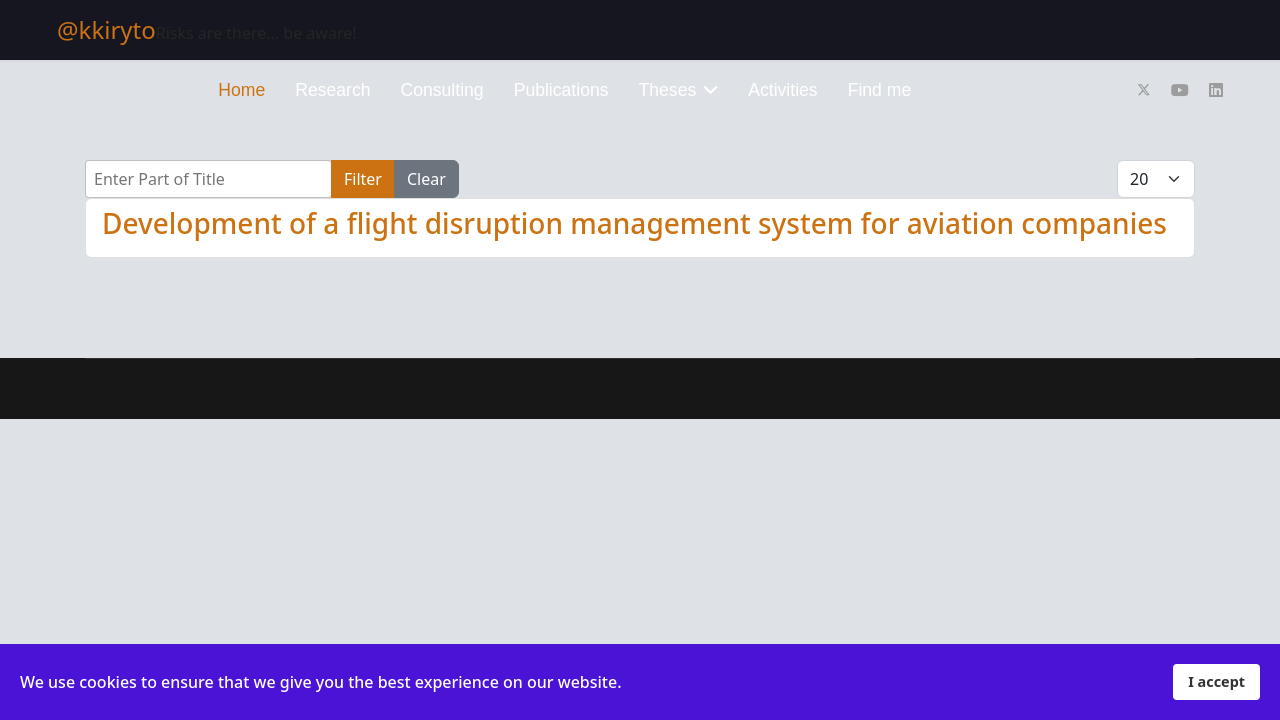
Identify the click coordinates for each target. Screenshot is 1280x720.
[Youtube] (1180, 90)
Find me (880, 90)
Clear (426, 179)
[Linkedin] (1216, 90)
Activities (782, 90)
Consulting (442, 90)
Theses (668, 90)
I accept (1216, 681)
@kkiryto (106, 30)
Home (241, 90)
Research (332, 90)
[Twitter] (1144, 90)
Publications (561, 90)
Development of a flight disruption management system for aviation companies (634, 223)
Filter (363, 179)
